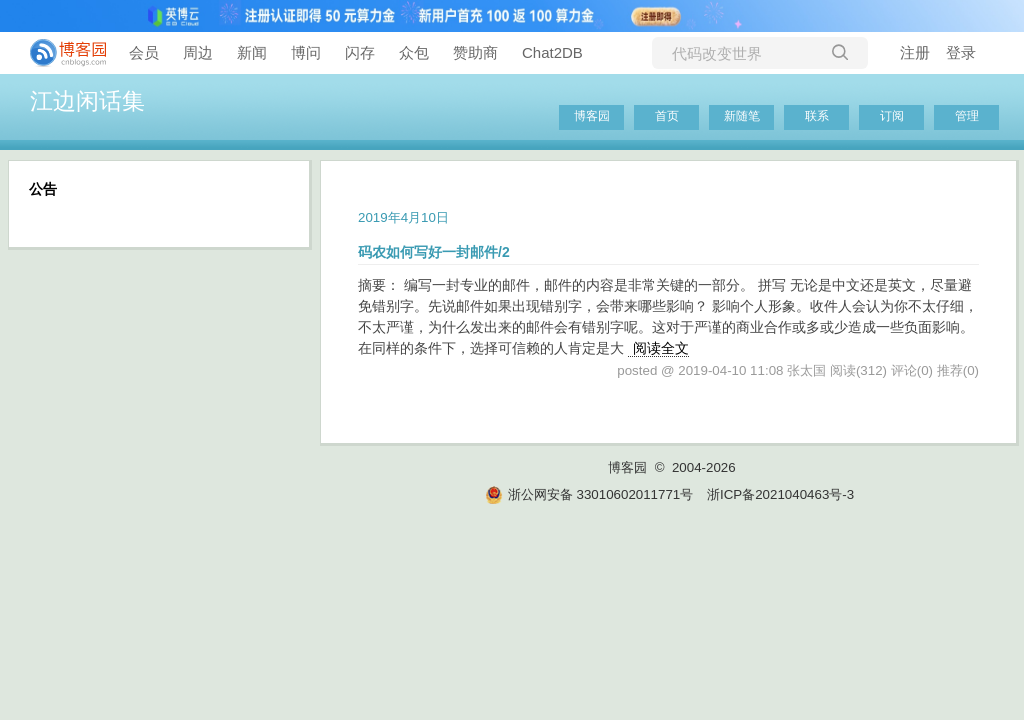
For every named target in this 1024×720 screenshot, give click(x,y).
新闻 (252, 52)
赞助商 (475, 52)
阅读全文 (661, 348)
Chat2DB (552, 52)
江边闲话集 (87, 101)
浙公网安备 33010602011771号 (589, 494)
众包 (414, 52)
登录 (961, 52)
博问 (306, 52)
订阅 (892, 116)
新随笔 (742, 116)
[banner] (60, 53)
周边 (198, 52)
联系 (817, 116)
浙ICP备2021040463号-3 (780, 494)
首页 (667, 116)
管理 (967, 116)
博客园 (592, 116)
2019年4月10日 (403, 217)
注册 (915, 52)
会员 (144, 52)
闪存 (360, 52)
